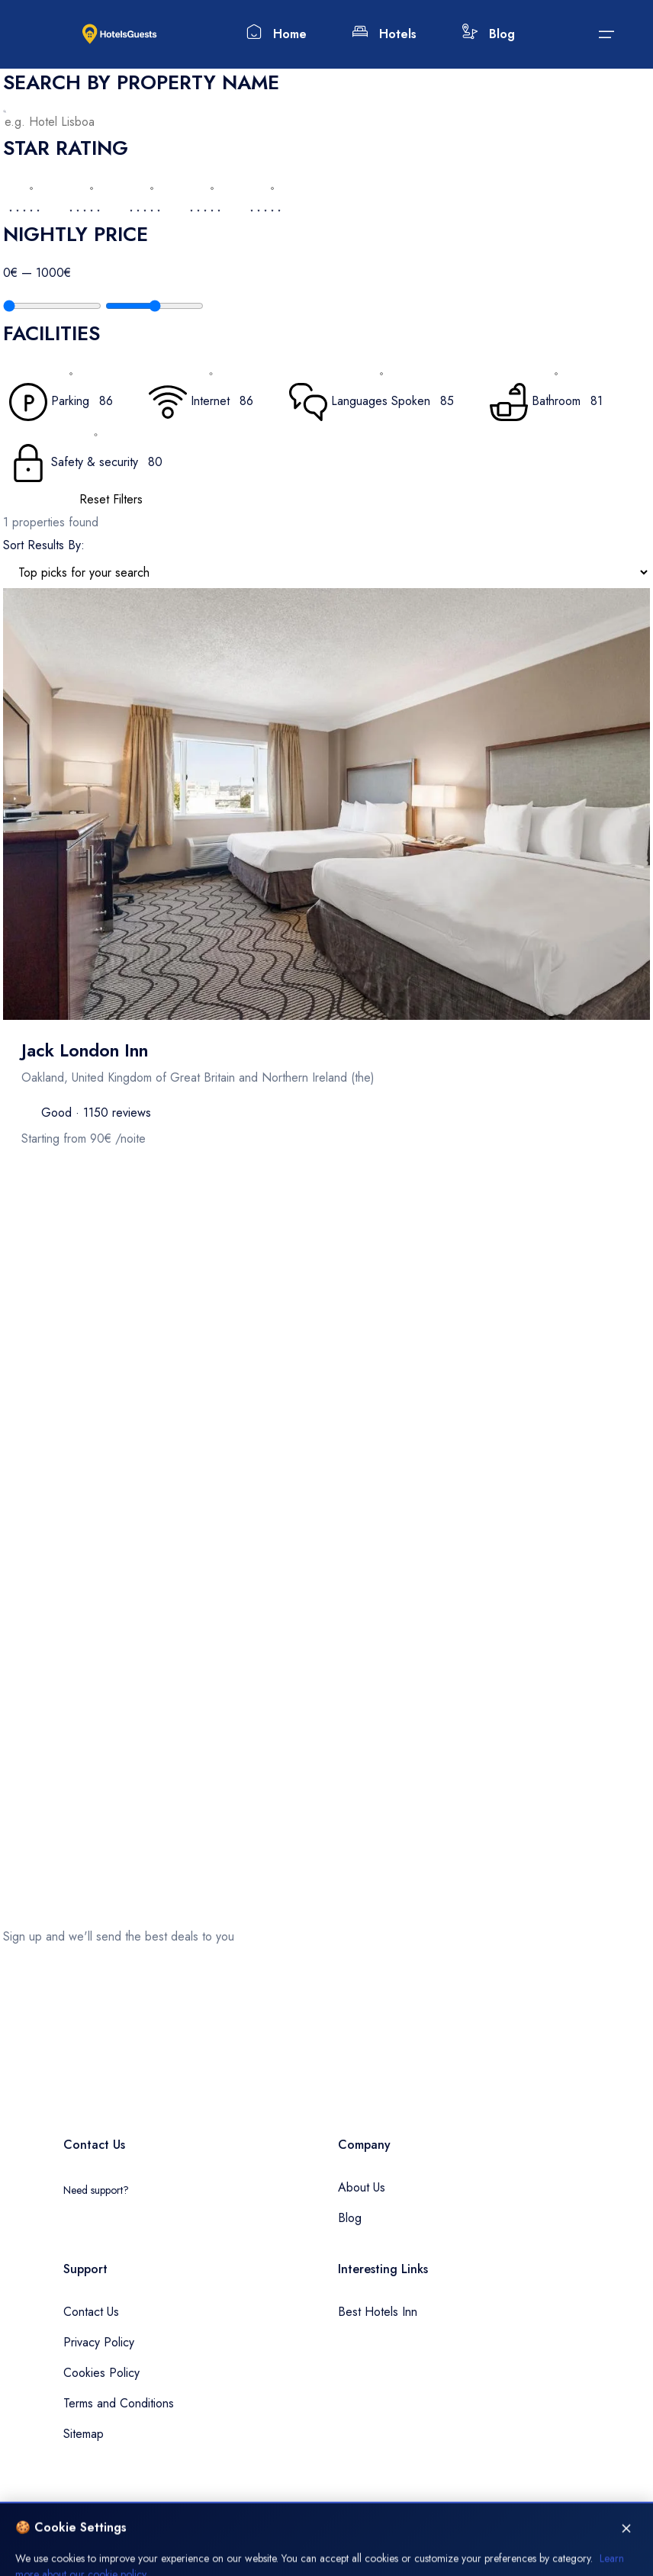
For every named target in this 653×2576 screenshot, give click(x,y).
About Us (361, 2187)
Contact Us (91, 2311)
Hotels (384, 33)
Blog (488, 33)
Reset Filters (111, 499)
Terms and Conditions (118, 2403)
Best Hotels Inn (377, 2311)
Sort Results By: (44, 545)
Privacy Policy (98, 2342)
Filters (17, 1207)
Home (276, 33)
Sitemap (83, 2434)
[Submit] (606, 34)
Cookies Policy (101, 2372)
